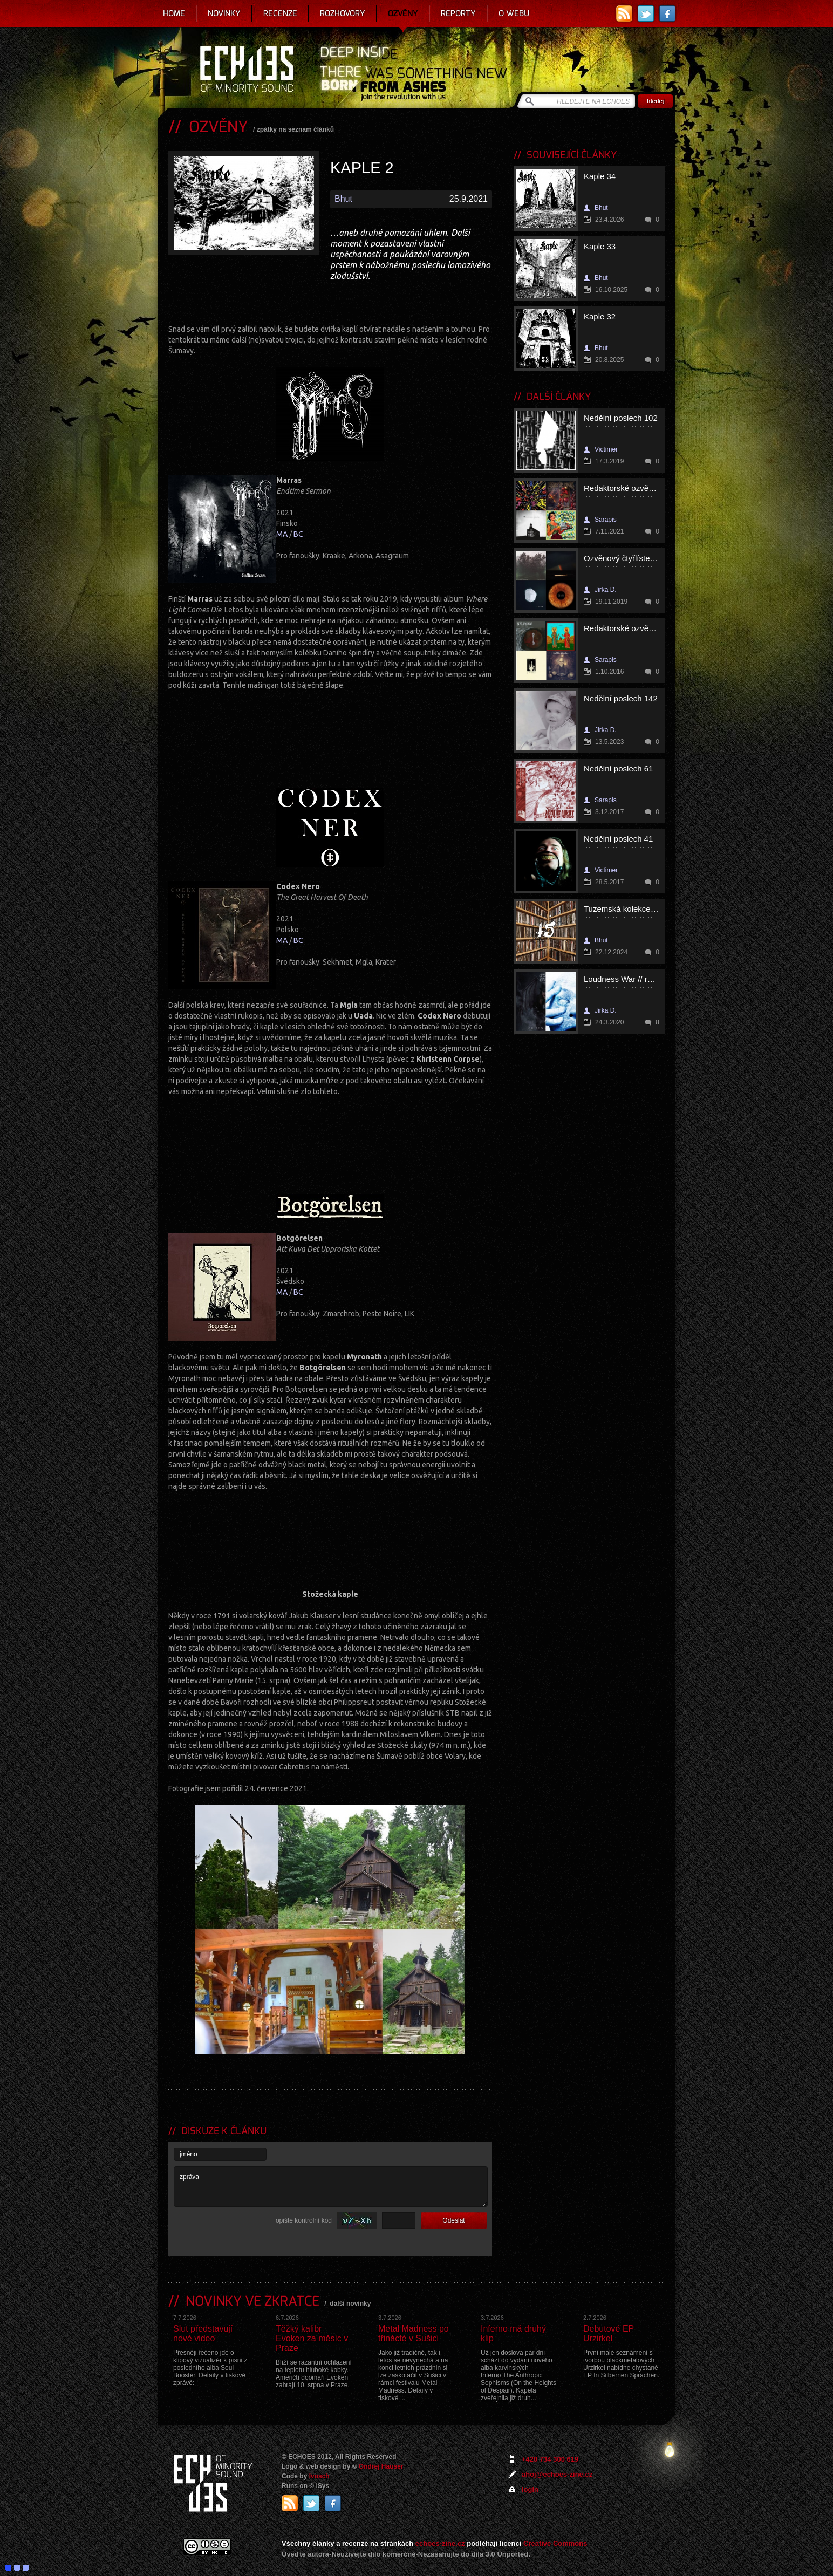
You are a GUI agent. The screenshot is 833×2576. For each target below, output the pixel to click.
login (530, 2489)
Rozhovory (342, 13)
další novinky (350, 2303)
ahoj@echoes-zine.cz (557, 2474)
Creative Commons (555, 2543)
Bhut (343, 198)
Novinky (224, 13)
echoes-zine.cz (440, 2543)
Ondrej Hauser (381, 2466)
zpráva (331, 2186)
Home (174, 13)
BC (298, 534)
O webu (514, 13)
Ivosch (319, 2476)
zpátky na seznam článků (295, 129)
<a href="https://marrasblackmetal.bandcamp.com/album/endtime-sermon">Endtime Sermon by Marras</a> (330, 723)
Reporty (458, 13)
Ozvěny (403, 13)
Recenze (280, 13)
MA (282, 534)
